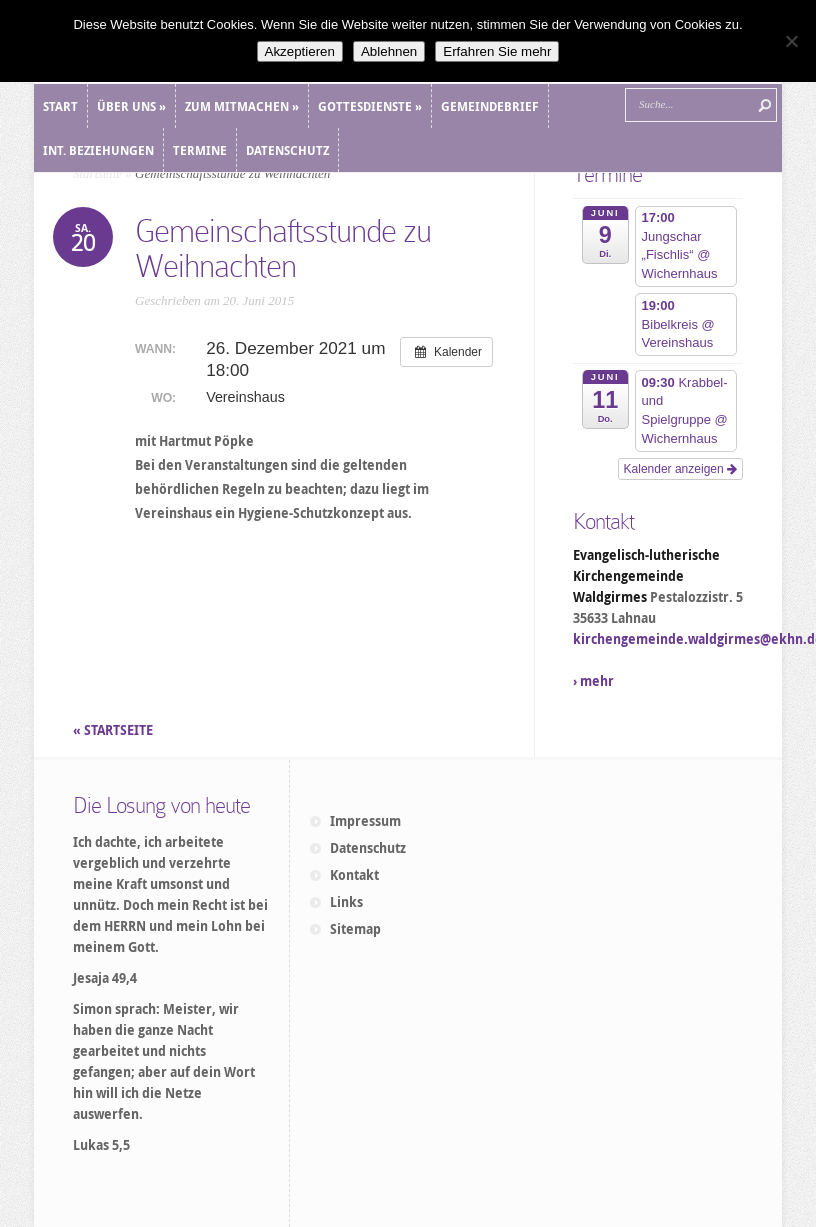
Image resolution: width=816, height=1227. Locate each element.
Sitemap (355, 929)
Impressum (365, 821)
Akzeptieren (300, 51)
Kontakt (354, 875)
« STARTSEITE (114, 730)
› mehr (593, 681)
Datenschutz (368, 848)
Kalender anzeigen (680, 469)
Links (346, 902)
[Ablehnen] (791, 41)
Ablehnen (389, 51)
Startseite (97, 173)
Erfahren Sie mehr (497, 51)
